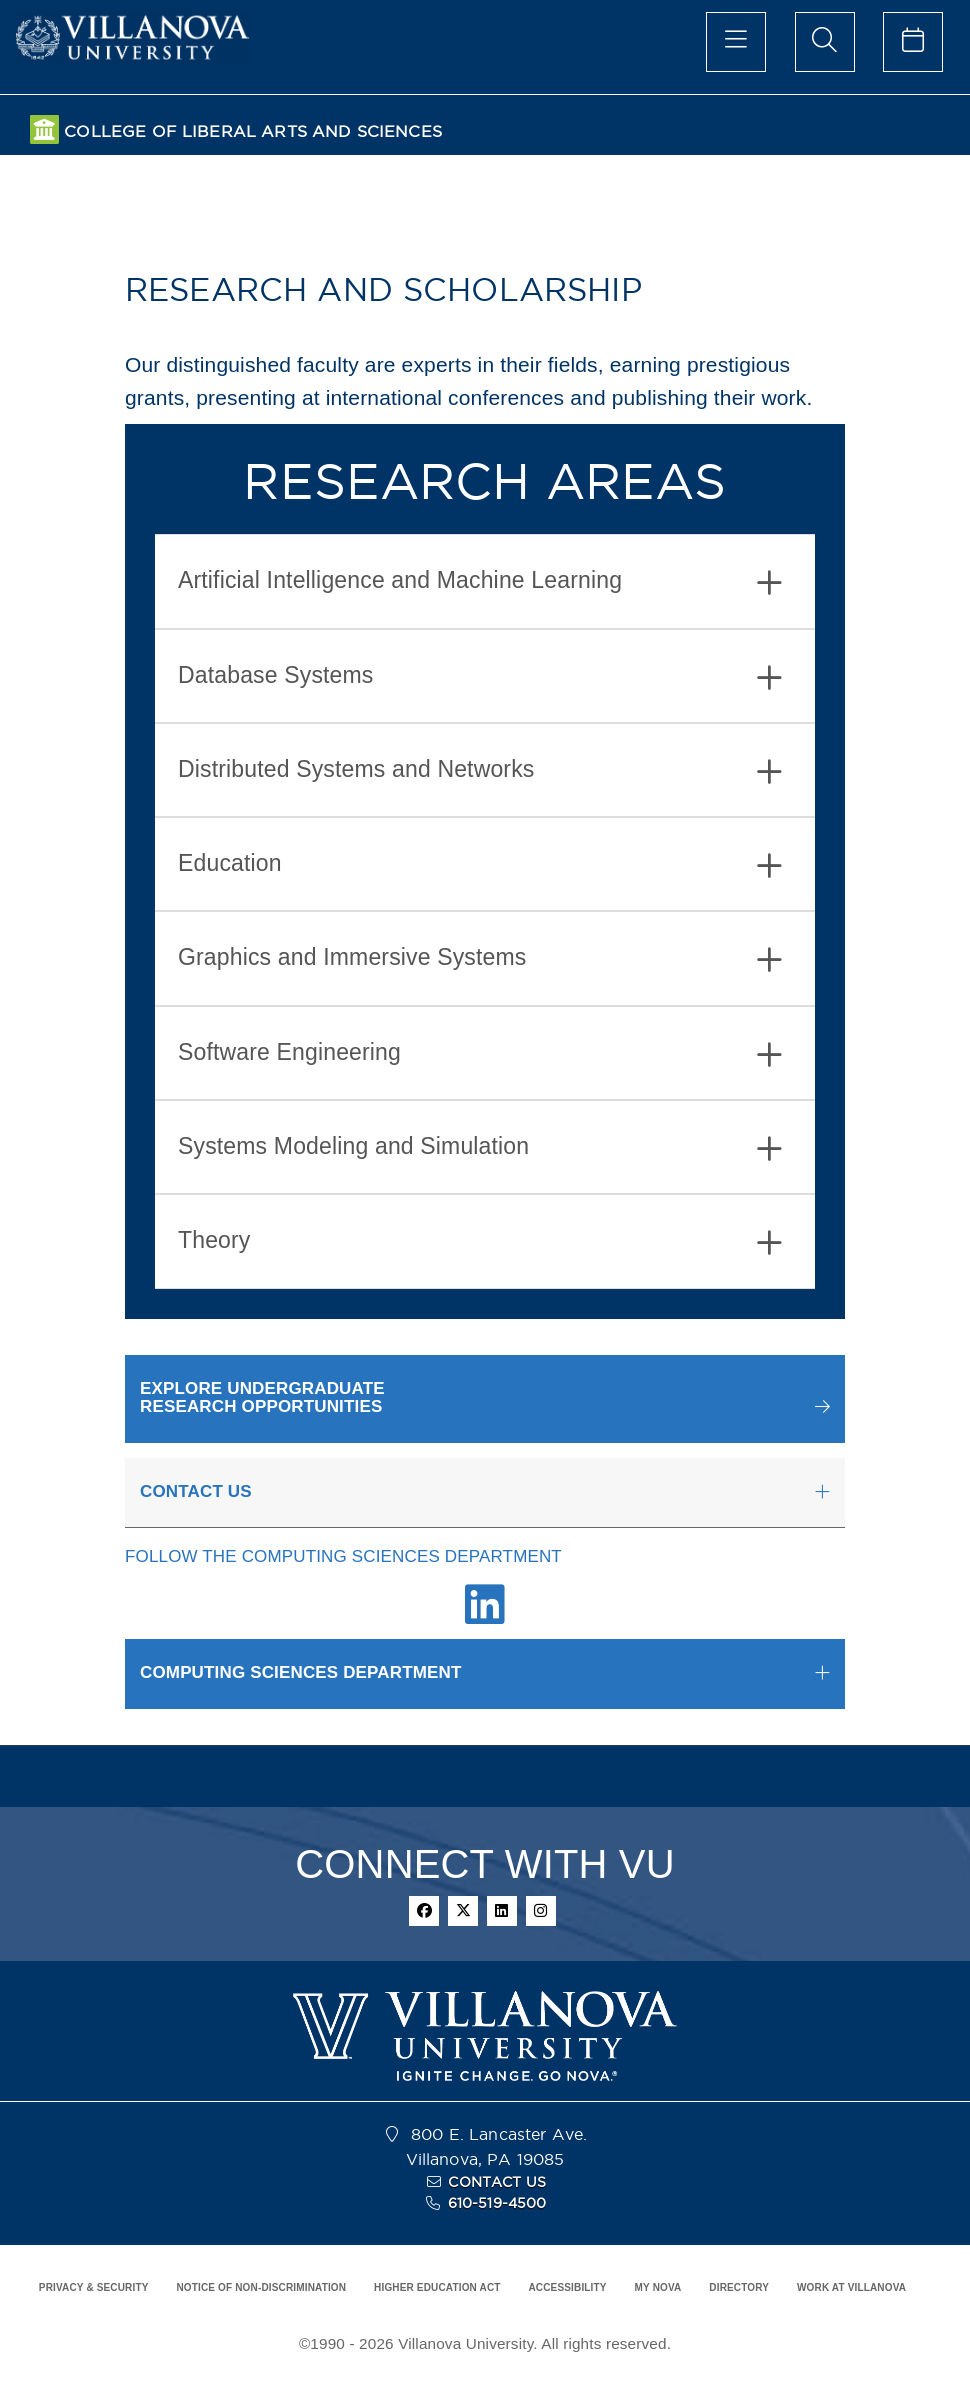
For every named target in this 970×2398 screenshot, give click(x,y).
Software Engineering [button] (480, 1054)
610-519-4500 (497, 2203)
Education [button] (480, 865)
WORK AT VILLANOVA (851, 2287)
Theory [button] (480, 1242)
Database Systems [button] (480, 677)
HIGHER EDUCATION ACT (437, 2287)
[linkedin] (502, 1911)
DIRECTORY (739, 2287)
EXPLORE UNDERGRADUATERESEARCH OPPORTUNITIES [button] (262, 1398)
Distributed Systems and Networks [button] (480, 771)
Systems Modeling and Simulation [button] (480, 1148)
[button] (485, 1398)
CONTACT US (497, 2182)
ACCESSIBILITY (567, 2287)
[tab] (485, 581)
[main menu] (736, 42)
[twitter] (463, 1911)
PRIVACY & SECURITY (94, 2287)
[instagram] (541, 1911)
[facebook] (424, 1911)
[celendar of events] (913, 42)
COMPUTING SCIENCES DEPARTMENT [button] (301, 1672)
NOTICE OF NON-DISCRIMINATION (261, 2287)
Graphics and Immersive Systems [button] (480, 959)
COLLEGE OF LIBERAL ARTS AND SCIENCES (253, 131)
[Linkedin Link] (484, 1615)
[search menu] (825, 42)
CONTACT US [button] (196, 1491)
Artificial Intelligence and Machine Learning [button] (480, 582)
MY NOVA (658, 2287)
